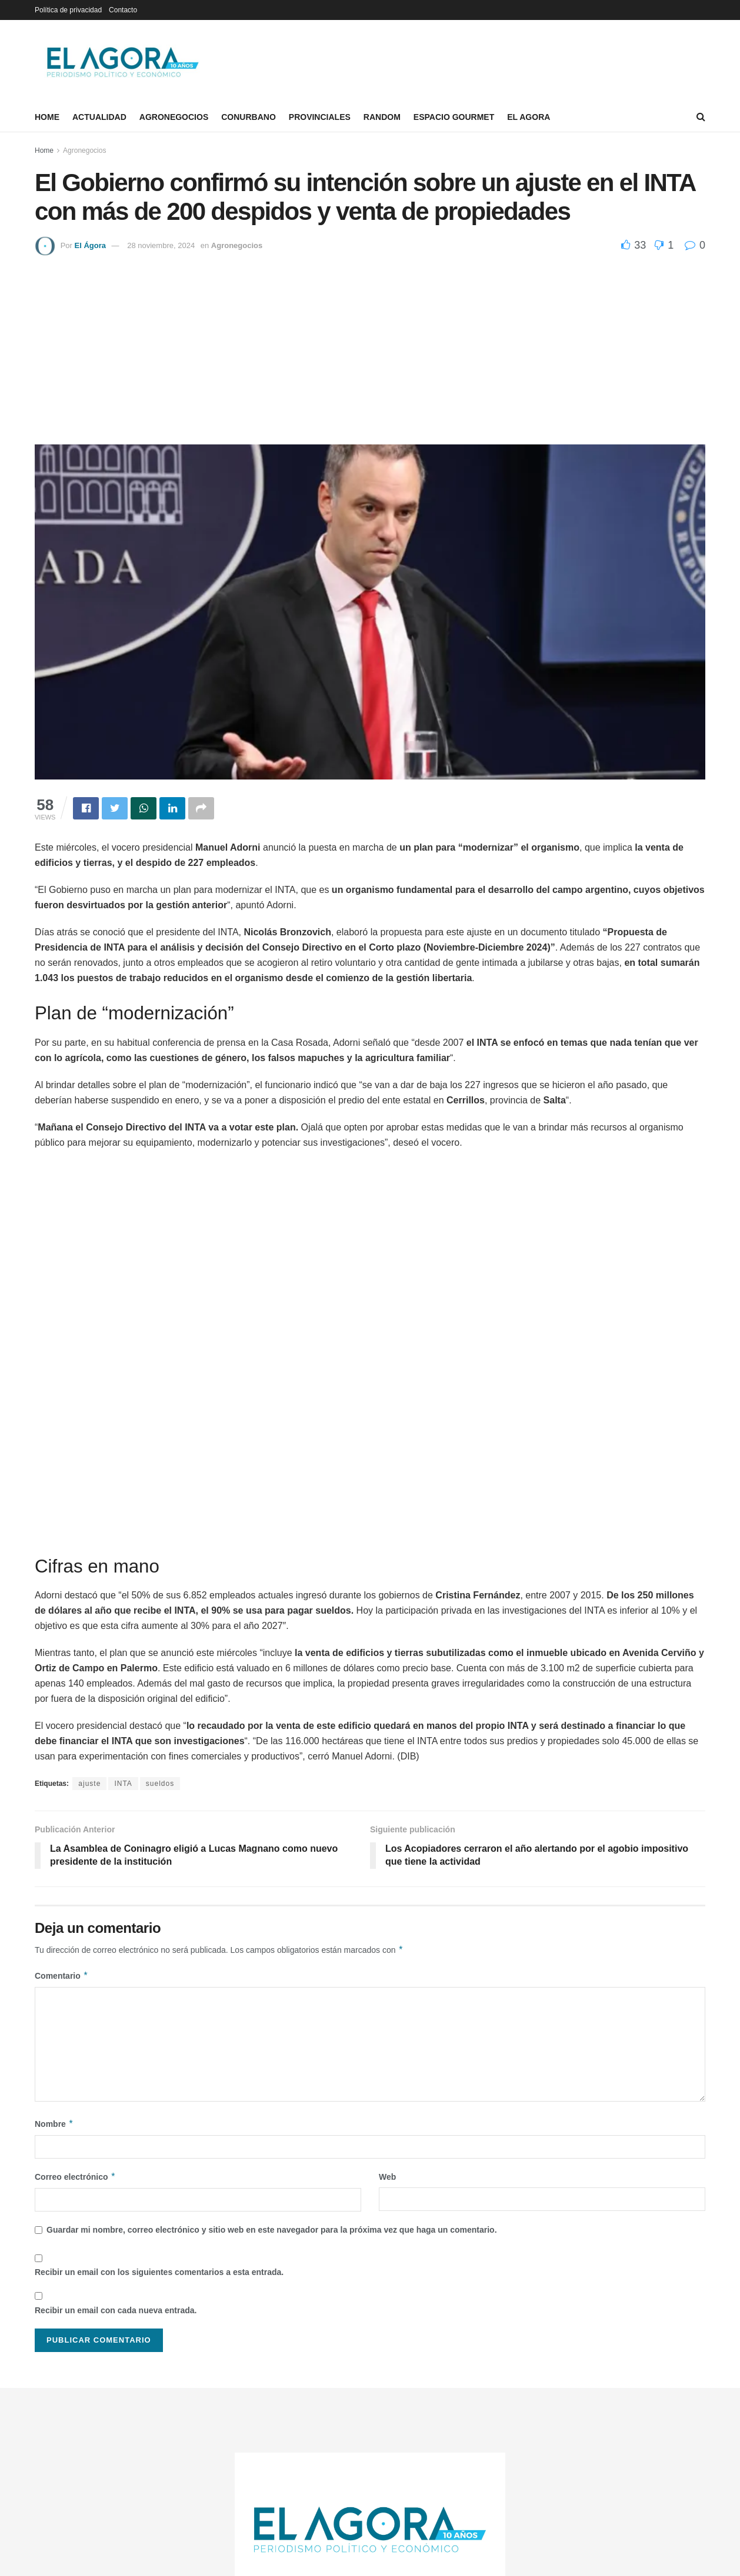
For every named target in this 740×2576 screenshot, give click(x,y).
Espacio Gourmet (454, 117)
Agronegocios (173, 117)
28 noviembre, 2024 (161, 245)
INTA (123, 1783)
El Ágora (89, 245)
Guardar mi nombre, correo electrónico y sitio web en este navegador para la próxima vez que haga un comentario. (271, 2229)
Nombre (54, 2123)
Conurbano (248, 117)
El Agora (528, 117)
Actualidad (99, 117)
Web (387, 2177)
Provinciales (320, 117)
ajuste (89, 1783)
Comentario (61, 1975)
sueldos (160, 1783)
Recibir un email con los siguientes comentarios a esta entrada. (159, 2272)
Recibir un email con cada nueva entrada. (115, 2310)
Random (382, 117)
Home (47, 117)
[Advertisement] (370, 344)
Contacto (123, 10)
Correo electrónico (75, 2176)
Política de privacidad (68, 10)
